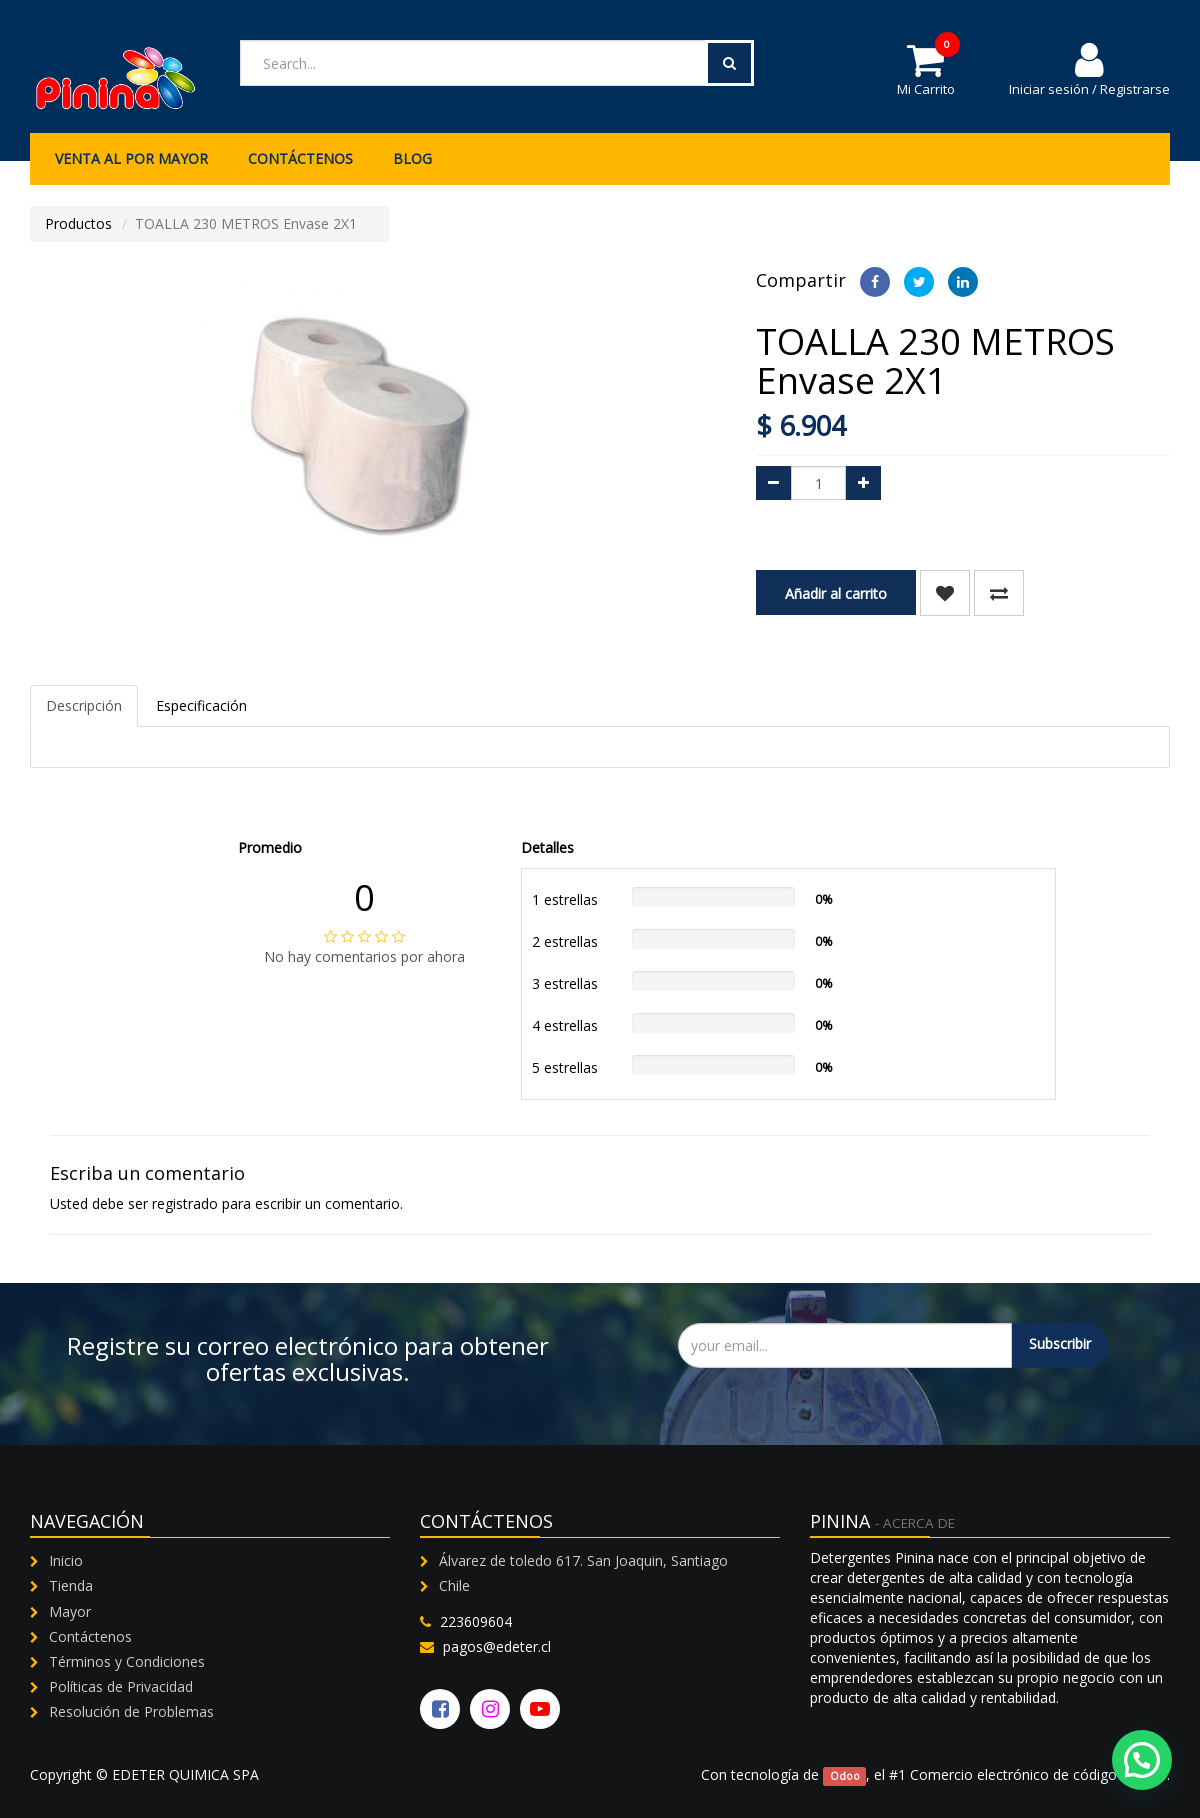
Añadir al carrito (836, 593)
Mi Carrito (926, 69)
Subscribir (1060, 1343)
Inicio (66, 1560)
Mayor (70, 1611)
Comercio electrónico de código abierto (1038, 1774)
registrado (185, 1203)
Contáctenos (90, 1636)
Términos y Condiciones (127, 1661)
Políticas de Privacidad (121, 1686)
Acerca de (919, 1523)
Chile (454, 1585)
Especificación (201, 705)
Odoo (845, 1776)
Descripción (84, 705)
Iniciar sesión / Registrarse (1089, 69)
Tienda (71, 1585)
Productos (78, 223)
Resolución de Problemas (131, 1711)
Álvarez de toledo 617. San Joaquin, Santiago (583, 1560)
